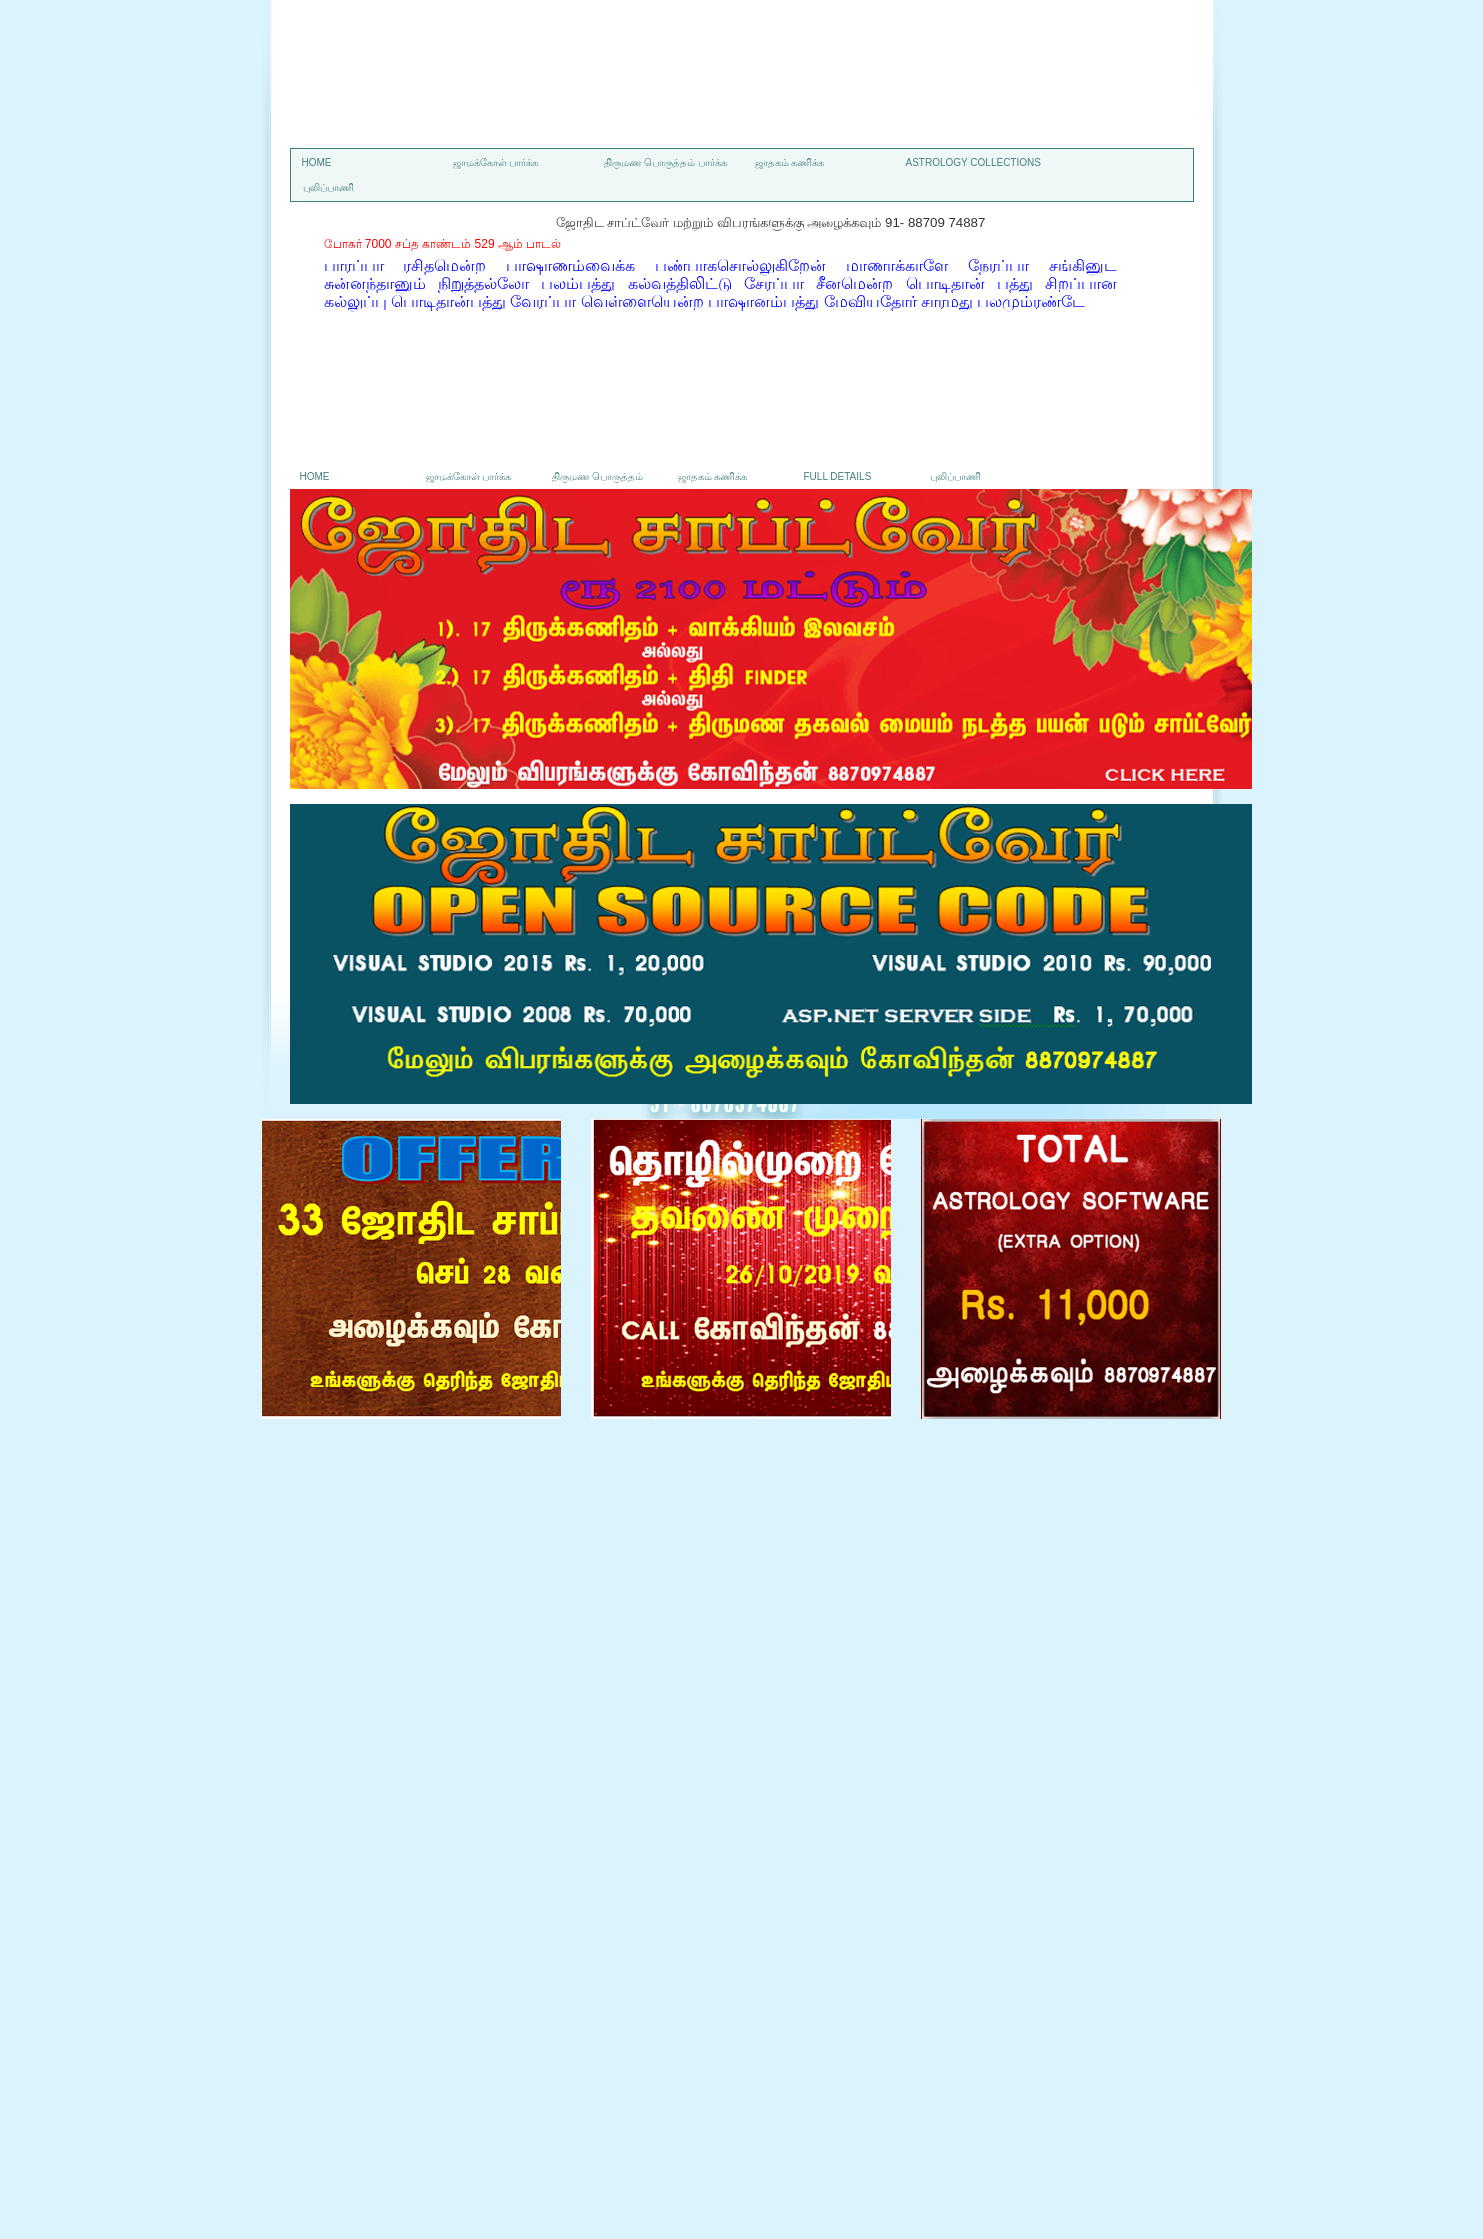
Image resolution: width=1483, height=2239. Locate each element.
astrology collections (973, 162)
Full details (838, 476)
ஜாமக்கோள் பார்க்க (496, 162)
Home (317, 162)
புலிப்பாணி (328, 187)
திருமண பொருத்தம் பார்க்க (666, 162)
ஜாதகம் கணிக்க (790, 162)
